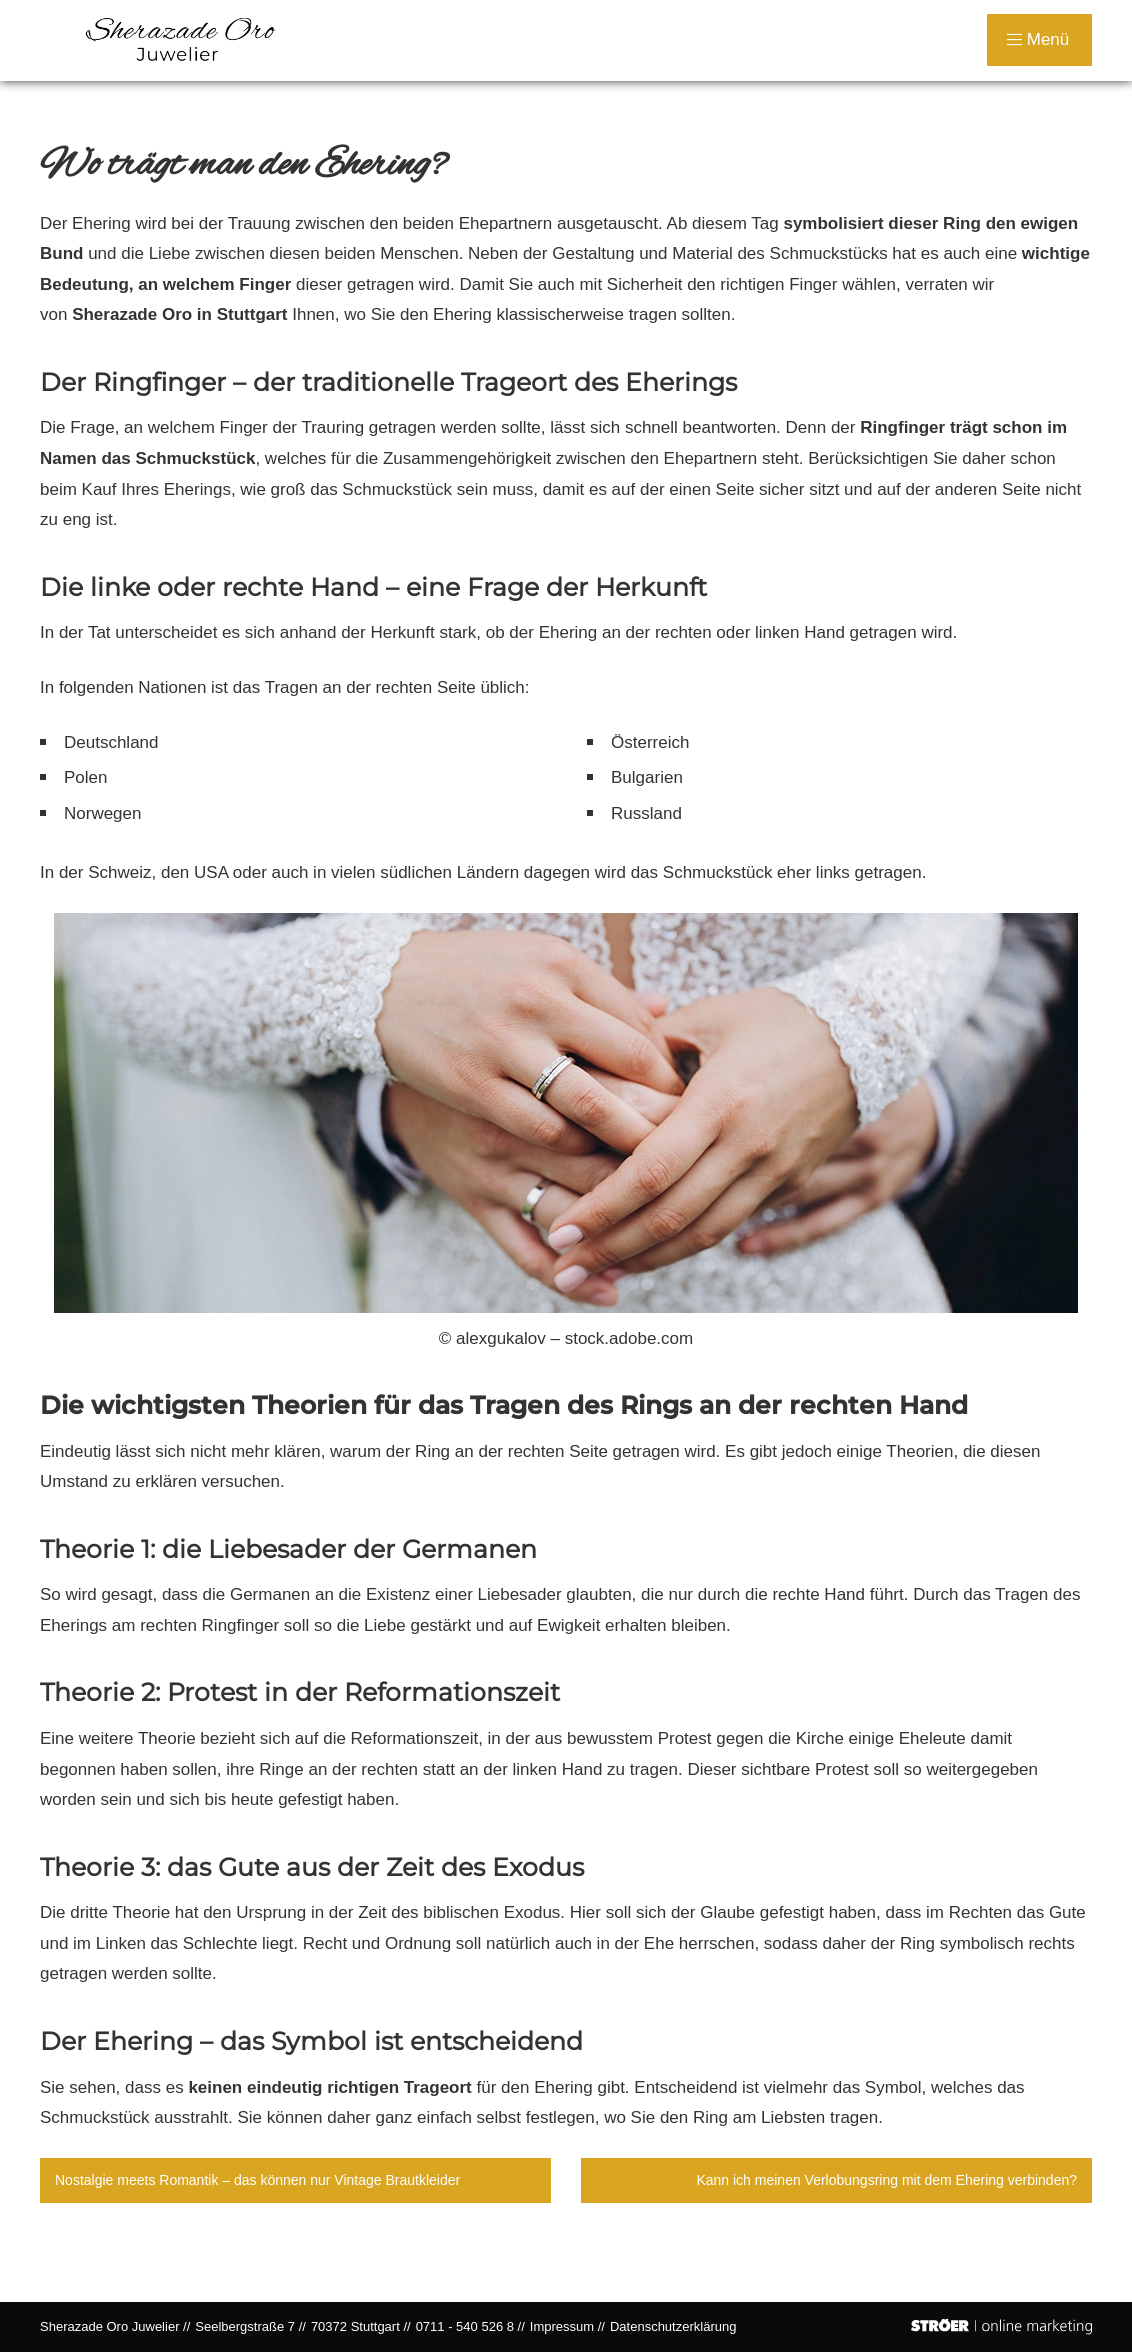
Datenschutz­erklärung (673, 2326)
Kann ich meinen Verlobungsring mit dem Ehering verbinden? (886, 2180)
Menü (1038, 39)
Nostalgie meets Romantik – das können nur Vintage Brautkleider (257, 2180)
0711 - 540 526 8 (465, 2326)
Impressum (562, 2326)
